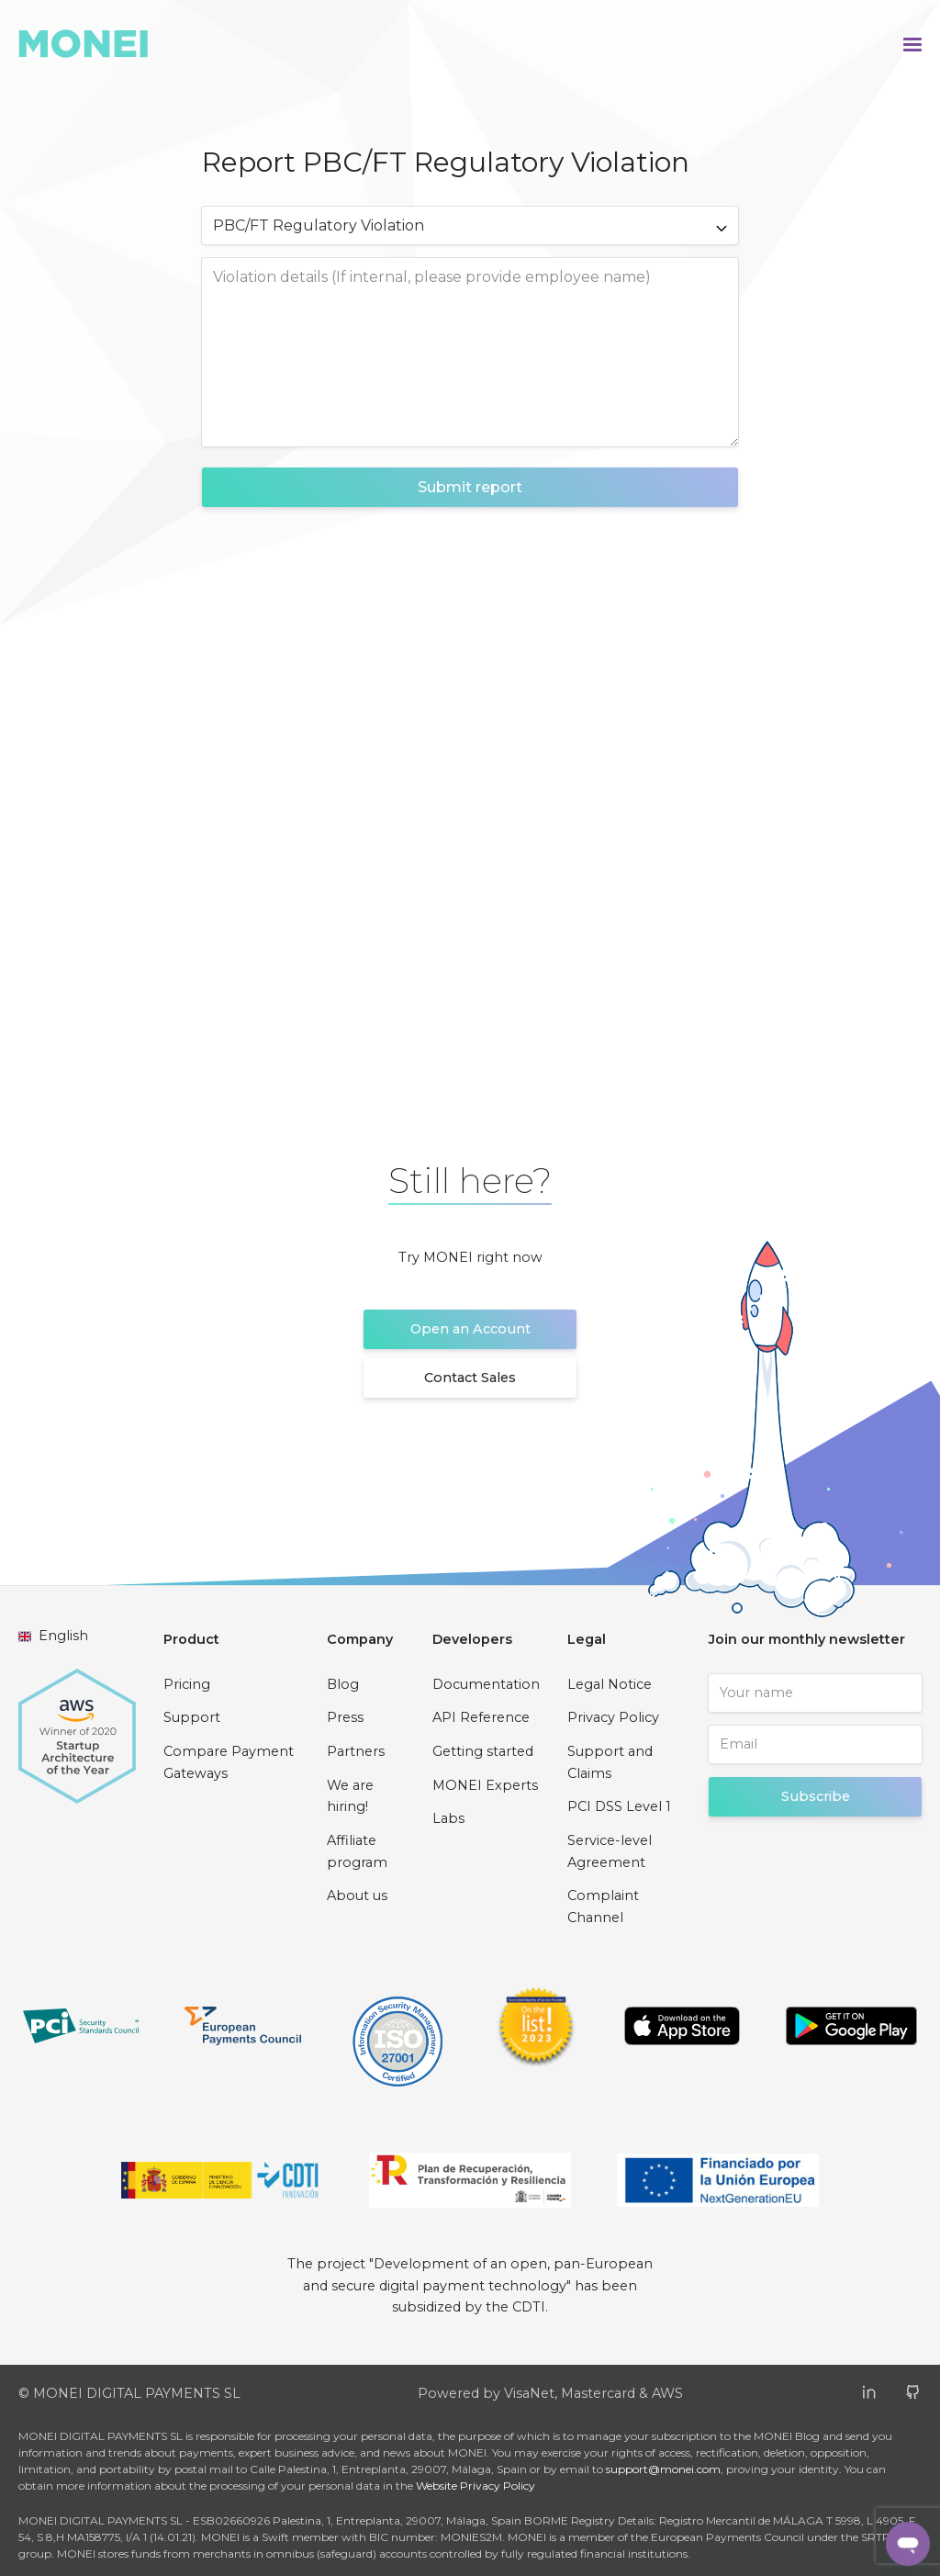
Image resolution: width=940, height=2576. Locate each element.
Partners (356, 1751)
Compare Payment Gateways (228, 1762)
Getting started (482, 1751)
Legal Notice (609, 1684)
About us (357, 1895)
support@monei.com (663, 2469)
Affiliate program (357, 1851)
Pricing (186, 1684)
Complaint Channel (603, 1906)
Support (191, 1717)
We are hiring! (350, 1796)
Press (345, 1717)
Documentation (486, 1684)
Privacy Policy (613, 1717)
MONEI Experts (485, 1785)
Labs (448, 1818)
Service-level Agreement (609, 1851)
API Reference (481, 1717)
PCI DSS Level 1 (619, 1806)
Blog (343, 1684)
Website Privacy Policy (475, 2485)
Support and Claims (610, 1762)
